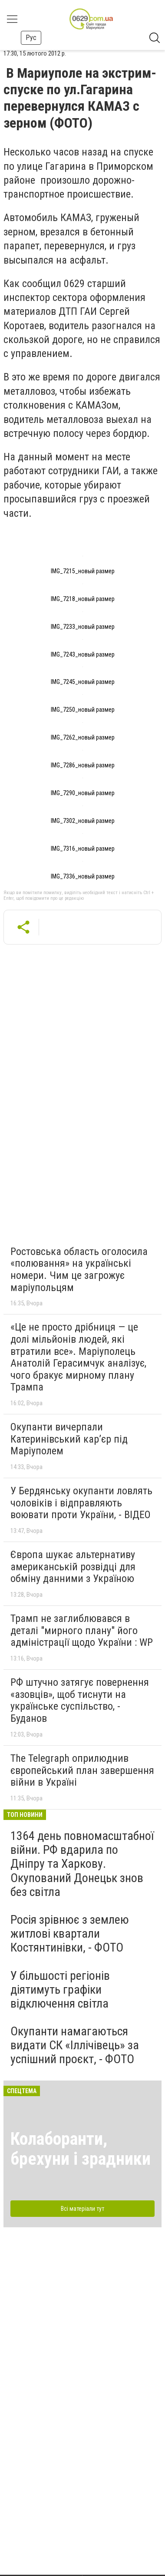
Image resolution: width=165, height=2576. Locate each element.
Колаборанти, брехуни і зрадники (80, 2149)
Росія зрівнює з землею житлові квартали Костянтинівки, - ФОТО (69, 1933)
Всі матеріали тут (82, 2208)
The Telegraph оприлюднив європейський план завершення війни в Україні (82, 1770)
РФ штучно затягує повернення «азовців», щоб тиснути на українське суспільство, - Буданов (79, 1700)
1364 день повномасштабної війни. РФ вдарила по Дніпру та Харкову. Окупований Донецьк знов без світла (82, 1864)
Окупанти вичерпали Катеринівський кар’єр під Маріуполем (69, 1439)
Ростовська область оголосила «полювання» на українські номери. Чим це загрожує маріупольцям (79, 1269)
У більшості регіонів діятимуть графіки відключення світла (60, 1989)
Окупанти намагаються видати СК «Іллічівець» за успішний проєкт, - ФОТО (74, 2045)
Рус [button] (31, 37)
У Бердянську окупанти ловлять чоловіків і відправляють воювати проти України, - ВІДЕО (81, 1503)
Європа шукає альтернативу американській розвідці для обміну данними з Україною (72, 1567)
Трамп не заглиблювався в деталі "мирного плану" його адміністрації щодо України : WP (81, 1630)
